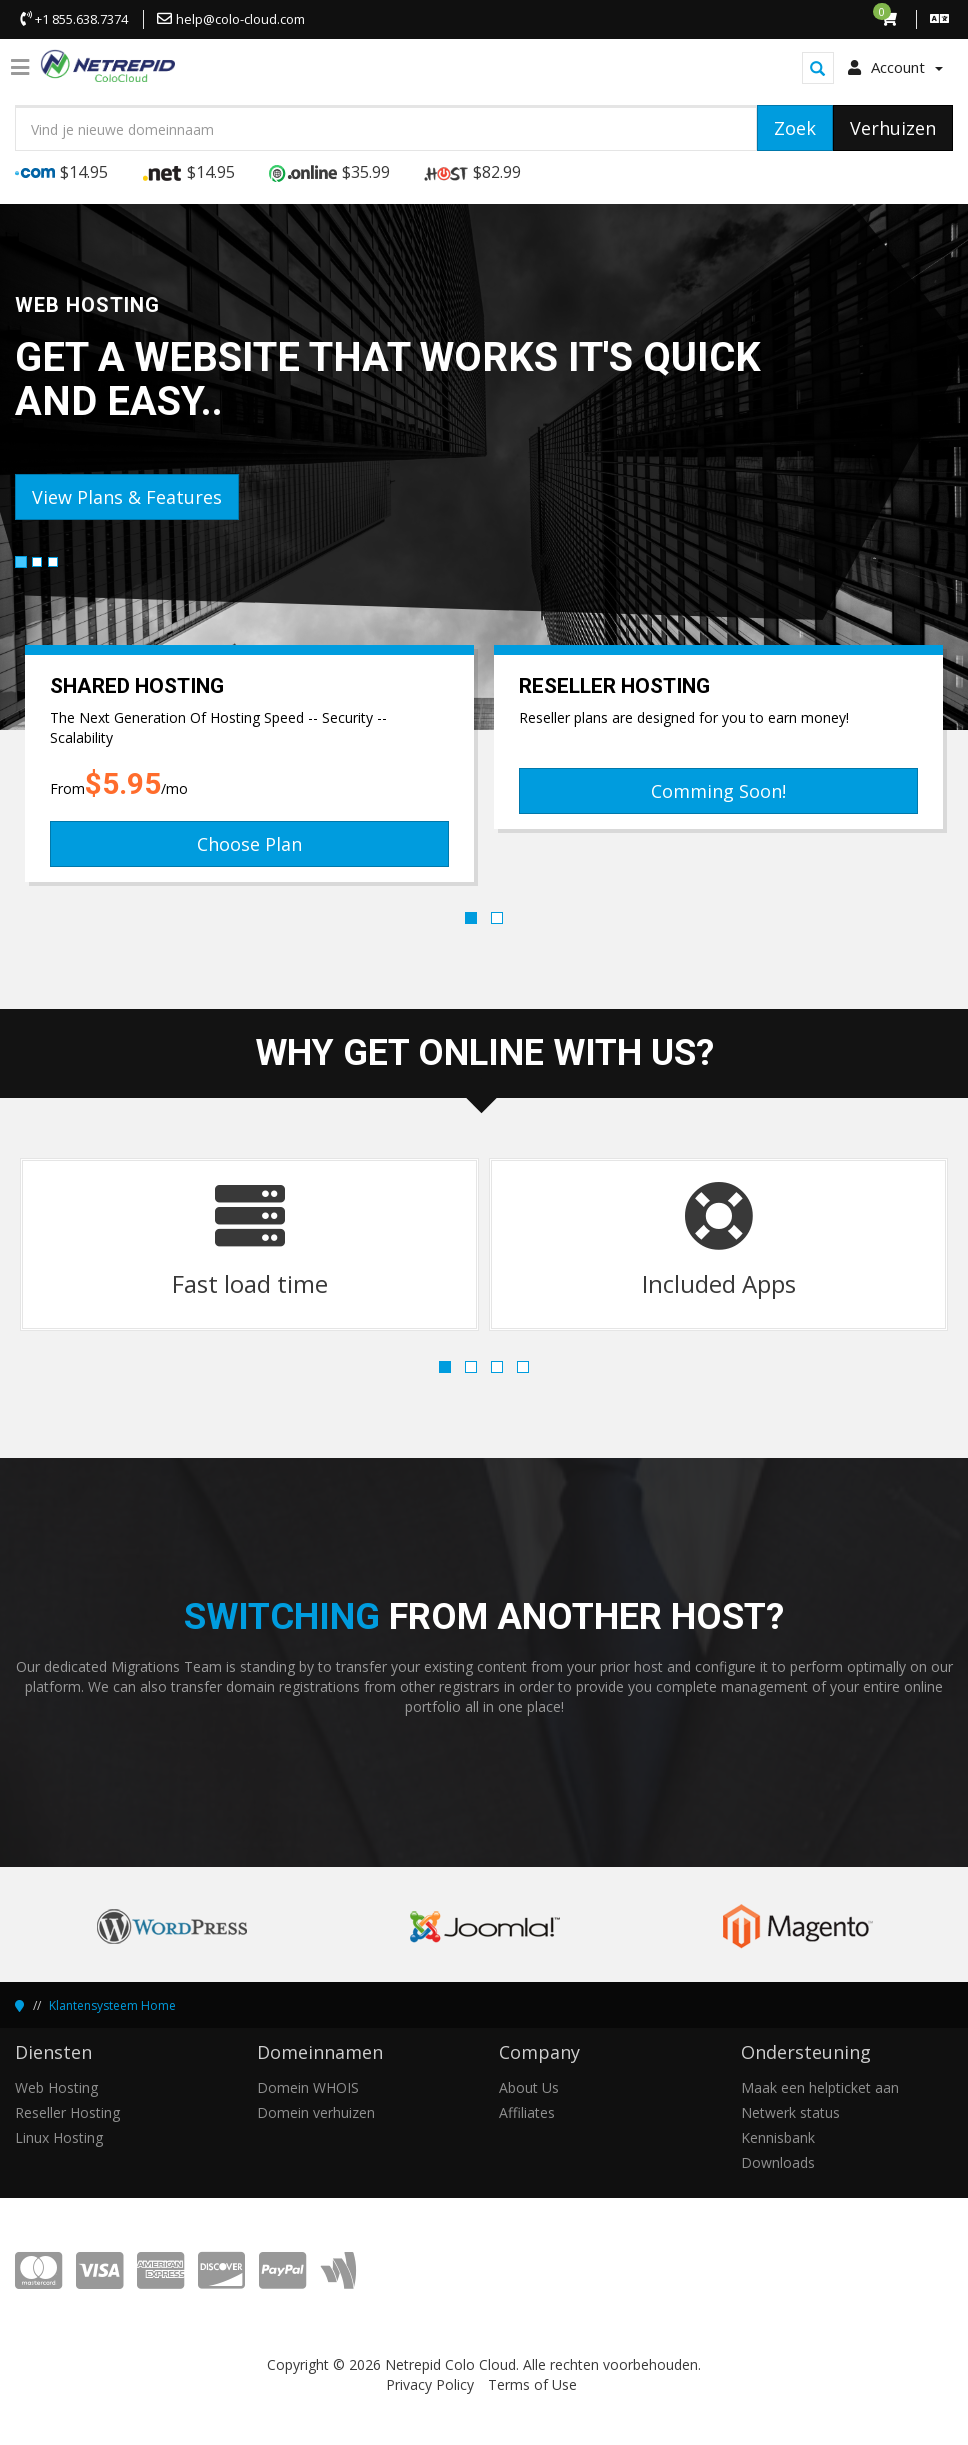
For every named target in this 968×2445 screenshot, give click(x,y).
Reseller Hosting (67, 2112)
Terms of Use (532, 2384)
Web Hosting (56, 2087)
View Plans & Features (127, 497)
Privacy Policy (430, 2384)
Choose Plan (249, 844)
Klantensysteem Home (112, 2005)
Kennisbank (778, 2137)
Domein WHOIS (308, 2087)
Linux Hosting (59, 2137)
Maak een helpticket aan (820, 2087)
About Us (529, 2087)
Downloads (778, 2162)
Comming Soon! (718, 791)
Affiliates (527, 2112)
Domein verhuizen (316, 2112)
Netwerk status (790, 2112)
